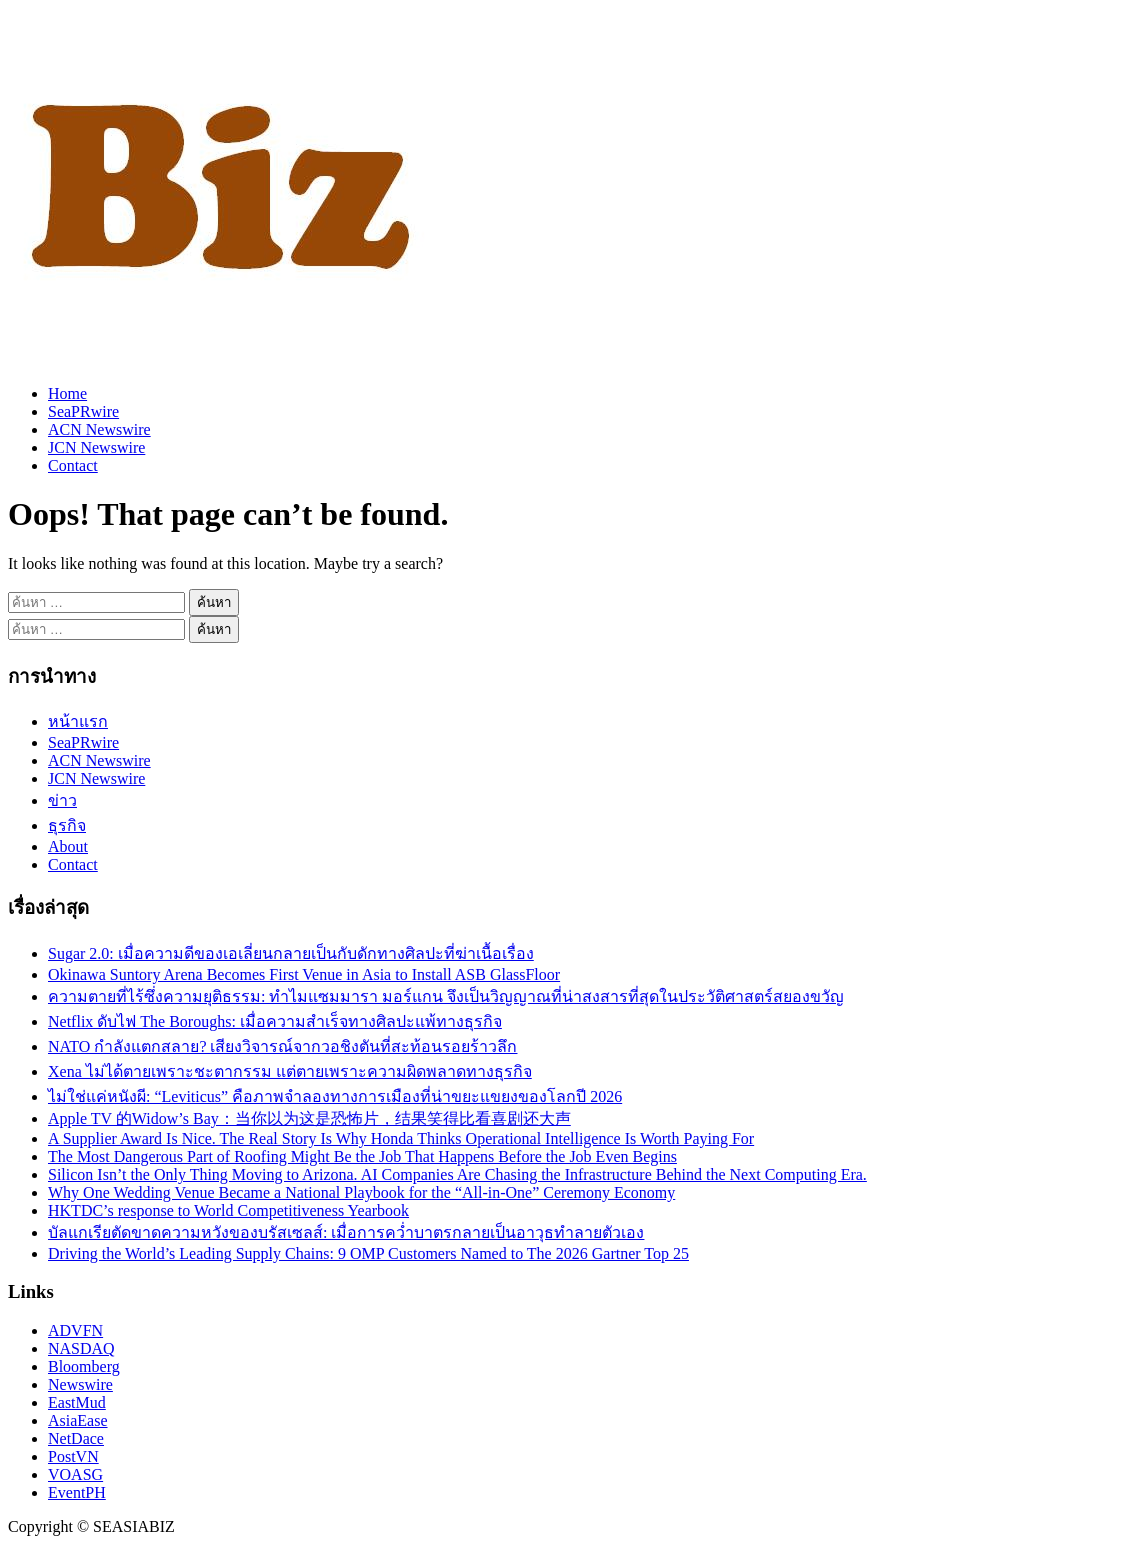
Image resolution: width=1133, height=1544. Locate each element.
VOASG (75, 1474)
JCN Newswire (96, 447)
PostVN (73, 1456)
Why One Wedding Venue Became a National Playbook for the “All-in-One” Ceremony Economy (361, 1192)
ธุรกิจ (67, 825)
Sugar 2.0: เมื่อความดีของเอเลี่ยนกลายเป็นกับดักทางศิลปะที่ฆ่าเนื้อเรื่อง (291, 953)
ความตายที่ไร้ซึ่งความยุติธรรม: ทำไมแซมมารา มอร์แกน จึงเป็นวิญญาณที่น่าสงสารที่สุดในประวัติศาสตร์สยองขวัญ (446, 996)
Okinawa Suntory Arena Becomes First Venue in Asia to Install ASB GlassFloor (304, 974)
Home (67, 393)
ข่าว (62, 800)
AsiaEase (78, 1420)
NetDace (76, 1438)
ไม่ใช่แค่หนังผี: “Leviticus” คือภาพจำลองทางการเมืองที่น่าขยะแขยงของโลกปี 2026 (335, 1096)
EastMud (77, 1402)
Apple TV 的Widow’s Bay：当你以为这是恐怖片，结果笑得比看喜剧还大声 (309, 1118)
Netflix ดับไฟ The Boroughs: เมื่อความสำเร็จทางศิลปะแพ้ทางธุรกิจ (275, 1021)
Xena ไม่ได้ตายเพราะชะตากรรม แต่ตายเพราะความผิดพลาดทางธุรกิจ (290, 1071)
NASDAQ (81, 1348)
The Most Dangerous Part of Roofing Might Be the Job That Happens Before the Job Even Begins (362, 1156)
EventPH (77, 1492)
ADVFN (75, 1330)
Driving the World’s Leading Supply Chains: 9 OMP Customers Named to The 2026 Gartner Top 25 (368, 1253)
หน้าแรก (78, 721)
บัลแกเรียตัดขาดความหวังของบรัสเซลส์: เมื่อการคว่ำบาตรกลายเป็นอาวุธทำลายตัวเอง (346, 1232)
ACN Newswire (99, 429)
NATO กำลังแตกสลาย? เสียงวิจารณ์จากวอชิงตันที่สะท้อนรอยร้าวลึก (282, 1046)
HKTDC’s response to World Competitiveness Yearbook (228, 1210)
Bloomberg (84, 1366)
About (68, 846)
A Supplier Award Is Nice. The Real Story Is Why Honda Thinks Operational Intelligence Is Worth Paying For (401, 1138)
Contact (73, 465)
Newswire (80, 1384)
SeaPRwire (83, 411)
